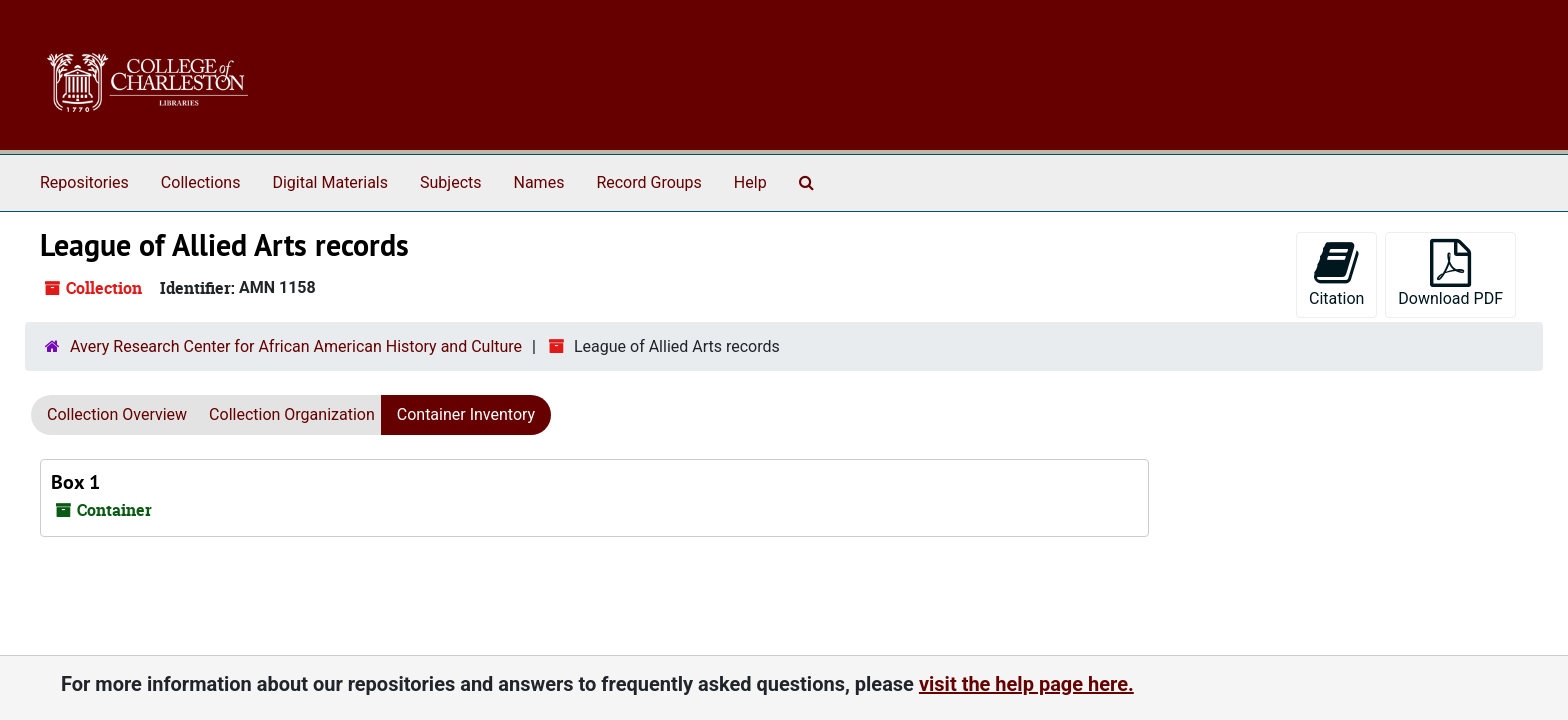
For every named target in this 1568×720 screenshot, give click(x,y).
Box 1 (75, 482)
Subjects (450, 182)
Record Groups (648, 182)
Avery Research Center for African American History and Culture (296, 346)
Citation (1336, 273)
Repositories (84, 182)
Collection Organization (292, 414)
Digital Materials (330, 182)
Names (539, 182)
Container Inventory (466, 414)
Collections (201, 182)
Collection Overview (117, 414)
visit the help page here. (1026, 684)
